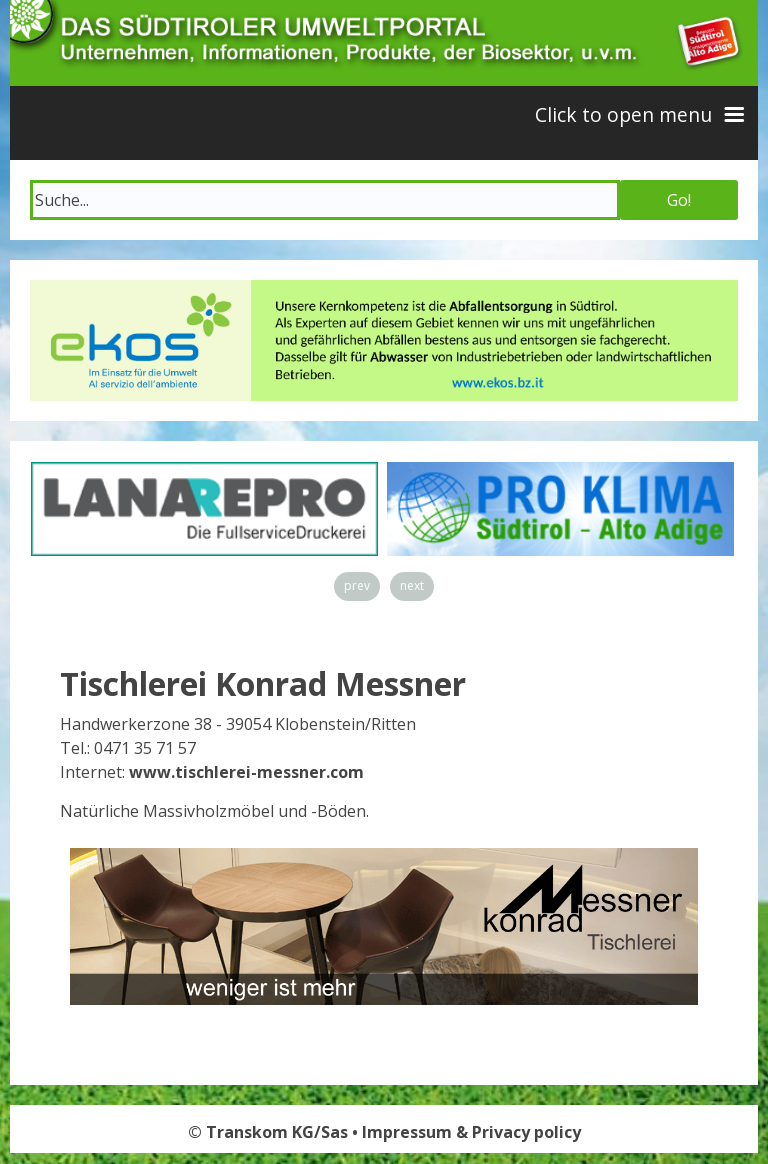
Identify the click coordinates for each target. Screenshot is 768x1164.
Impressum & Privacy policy (471, 1132)
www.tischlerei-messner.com (246, 772)
